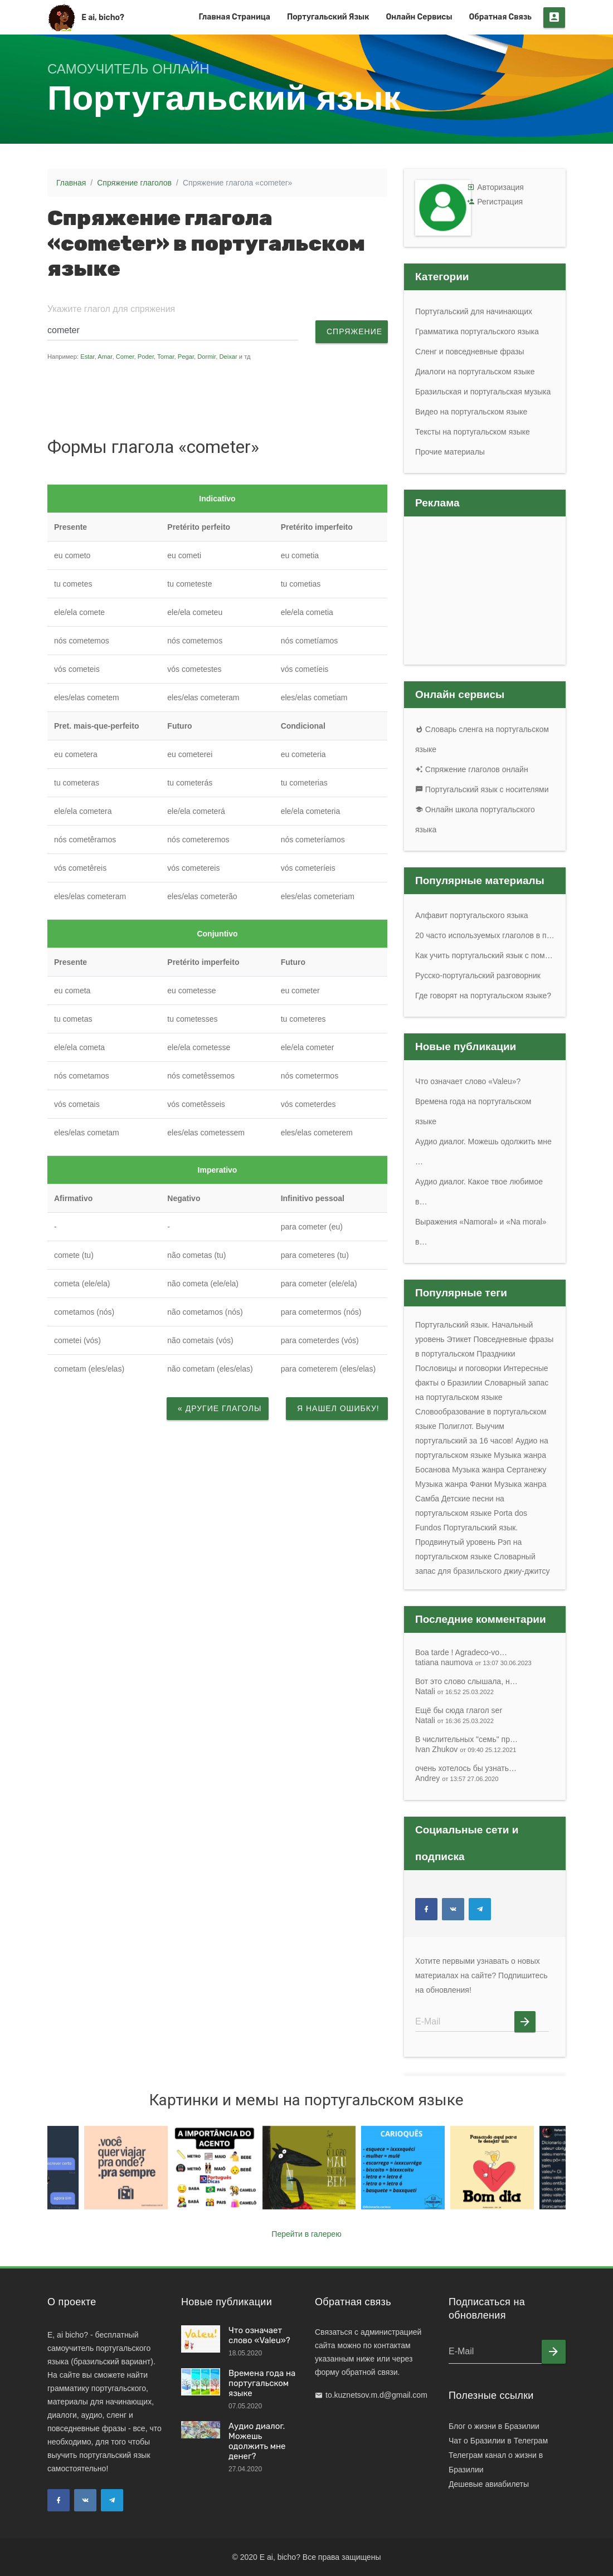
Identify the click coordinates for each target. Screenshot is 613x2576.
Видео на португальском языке (471, 411)
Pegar (186, 356)
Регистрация (500, 201)
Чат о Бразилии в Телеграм (498, 2440)
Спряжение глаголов (134, 182)
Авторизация (500, 187)
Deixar (228, 356)
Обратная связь (500, 17)
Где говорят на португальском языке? (483, 995)
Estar (87, 356)
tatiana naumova (473, 1662)
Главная (71, 182)
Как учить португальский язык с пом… (484, 955)
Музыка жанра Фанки (453, 1484)
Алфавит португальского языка (471, 915)
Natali (454, 1691)
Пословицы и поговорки (458, 1368)
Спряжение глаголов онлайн (471, 769)
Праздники (495, 1353)
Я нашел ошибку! (338, 1408)
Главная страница (234, 17)
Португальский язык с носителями (482, 789)
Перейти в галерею (306, 2233)
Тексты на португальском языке (472, 431)
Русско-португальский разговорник (478, 975)
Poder (146, 356)
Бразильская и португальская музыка (483, 391)
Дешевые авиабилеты (489, 2484)
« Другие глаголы (219, 1408)
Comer (125, 356)
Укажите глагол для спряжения (111, 309)
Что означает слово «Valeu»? (467, 1081)
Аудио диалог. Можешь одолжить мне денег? (257, 2441)
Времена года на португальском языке (261, 2383)
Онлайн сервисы (419, 17)
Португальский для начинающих (473, 311)
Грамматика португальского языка (477, 331)
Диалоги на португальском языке (475, 371)
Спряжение (354, 331)
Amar (105, 356)
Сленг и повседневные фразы (469, 351)
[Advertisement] (258, 398)
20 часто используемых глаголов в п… (484, 935)
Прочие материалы (450, 451)
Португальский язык (328, 17)
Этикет (458, 1339)
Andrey (457, 1778)
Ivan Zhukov (465, 1749)
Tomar (165, 356)
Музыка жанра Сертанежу (499, 1469)
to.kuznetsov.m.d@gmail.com (376, 2394)
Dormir (206, 356)
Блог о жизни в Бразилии (494, 2426)
